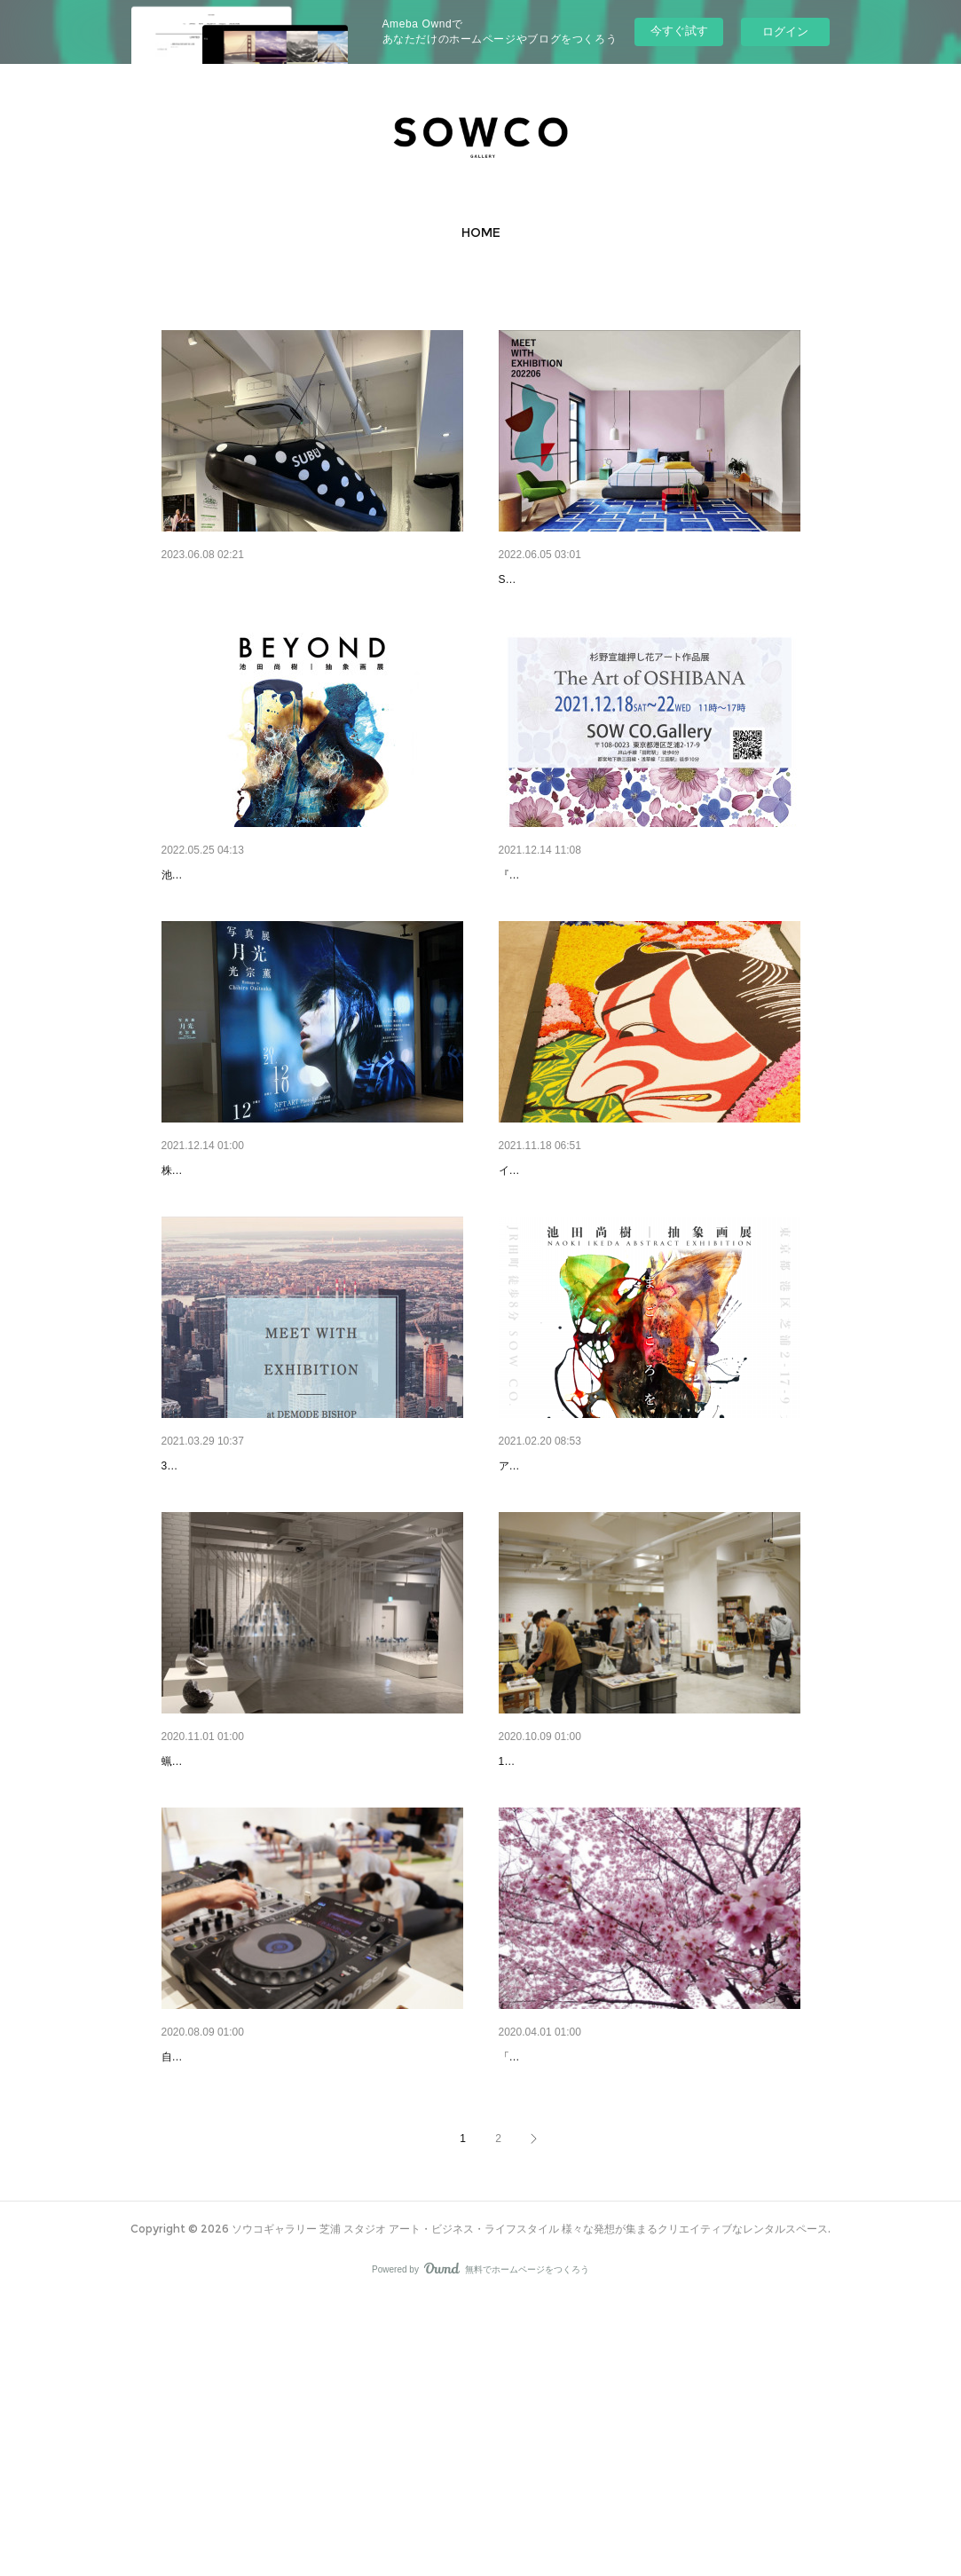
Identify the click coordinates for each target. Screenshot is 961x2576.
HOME (480, 232)
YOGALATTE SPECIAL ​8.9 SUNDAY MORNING (295, 2287)
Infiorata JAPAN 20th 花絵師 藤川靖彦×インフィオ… (644, 1263)
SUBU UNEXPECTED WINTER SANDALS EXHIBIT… (311, 579)
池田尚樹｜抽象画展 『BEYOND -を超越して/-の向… (308, 921)
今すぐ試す (679, 30)
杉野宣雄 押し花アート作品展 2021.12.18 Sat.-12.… (648, 921)
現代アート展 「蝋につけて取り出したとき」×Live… (308, 1945)
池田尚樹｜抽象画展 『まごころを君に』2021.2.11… (646, 1604)
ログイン (785, 31)
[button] (480, 232)
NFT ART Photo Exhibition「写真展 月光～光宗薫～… (310, 1263)
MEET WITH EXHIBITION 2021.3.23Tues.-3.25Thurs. (309, 1604)
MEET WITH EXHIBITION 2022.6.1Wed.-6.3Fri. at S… (649, 579)
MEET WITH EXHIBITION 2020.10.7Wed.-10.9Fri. (637, 1945)
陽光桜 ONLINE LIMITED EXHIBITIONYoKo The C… (649, 2287)
